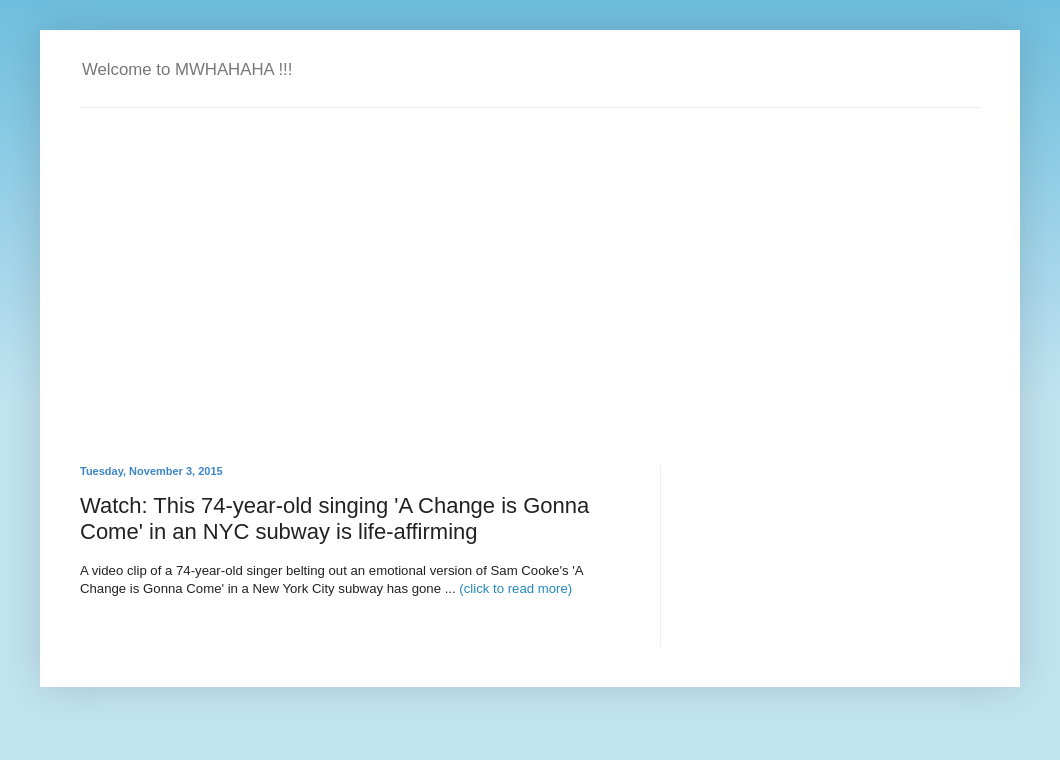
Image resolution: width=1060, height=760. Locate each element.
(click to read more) (515, 588)
